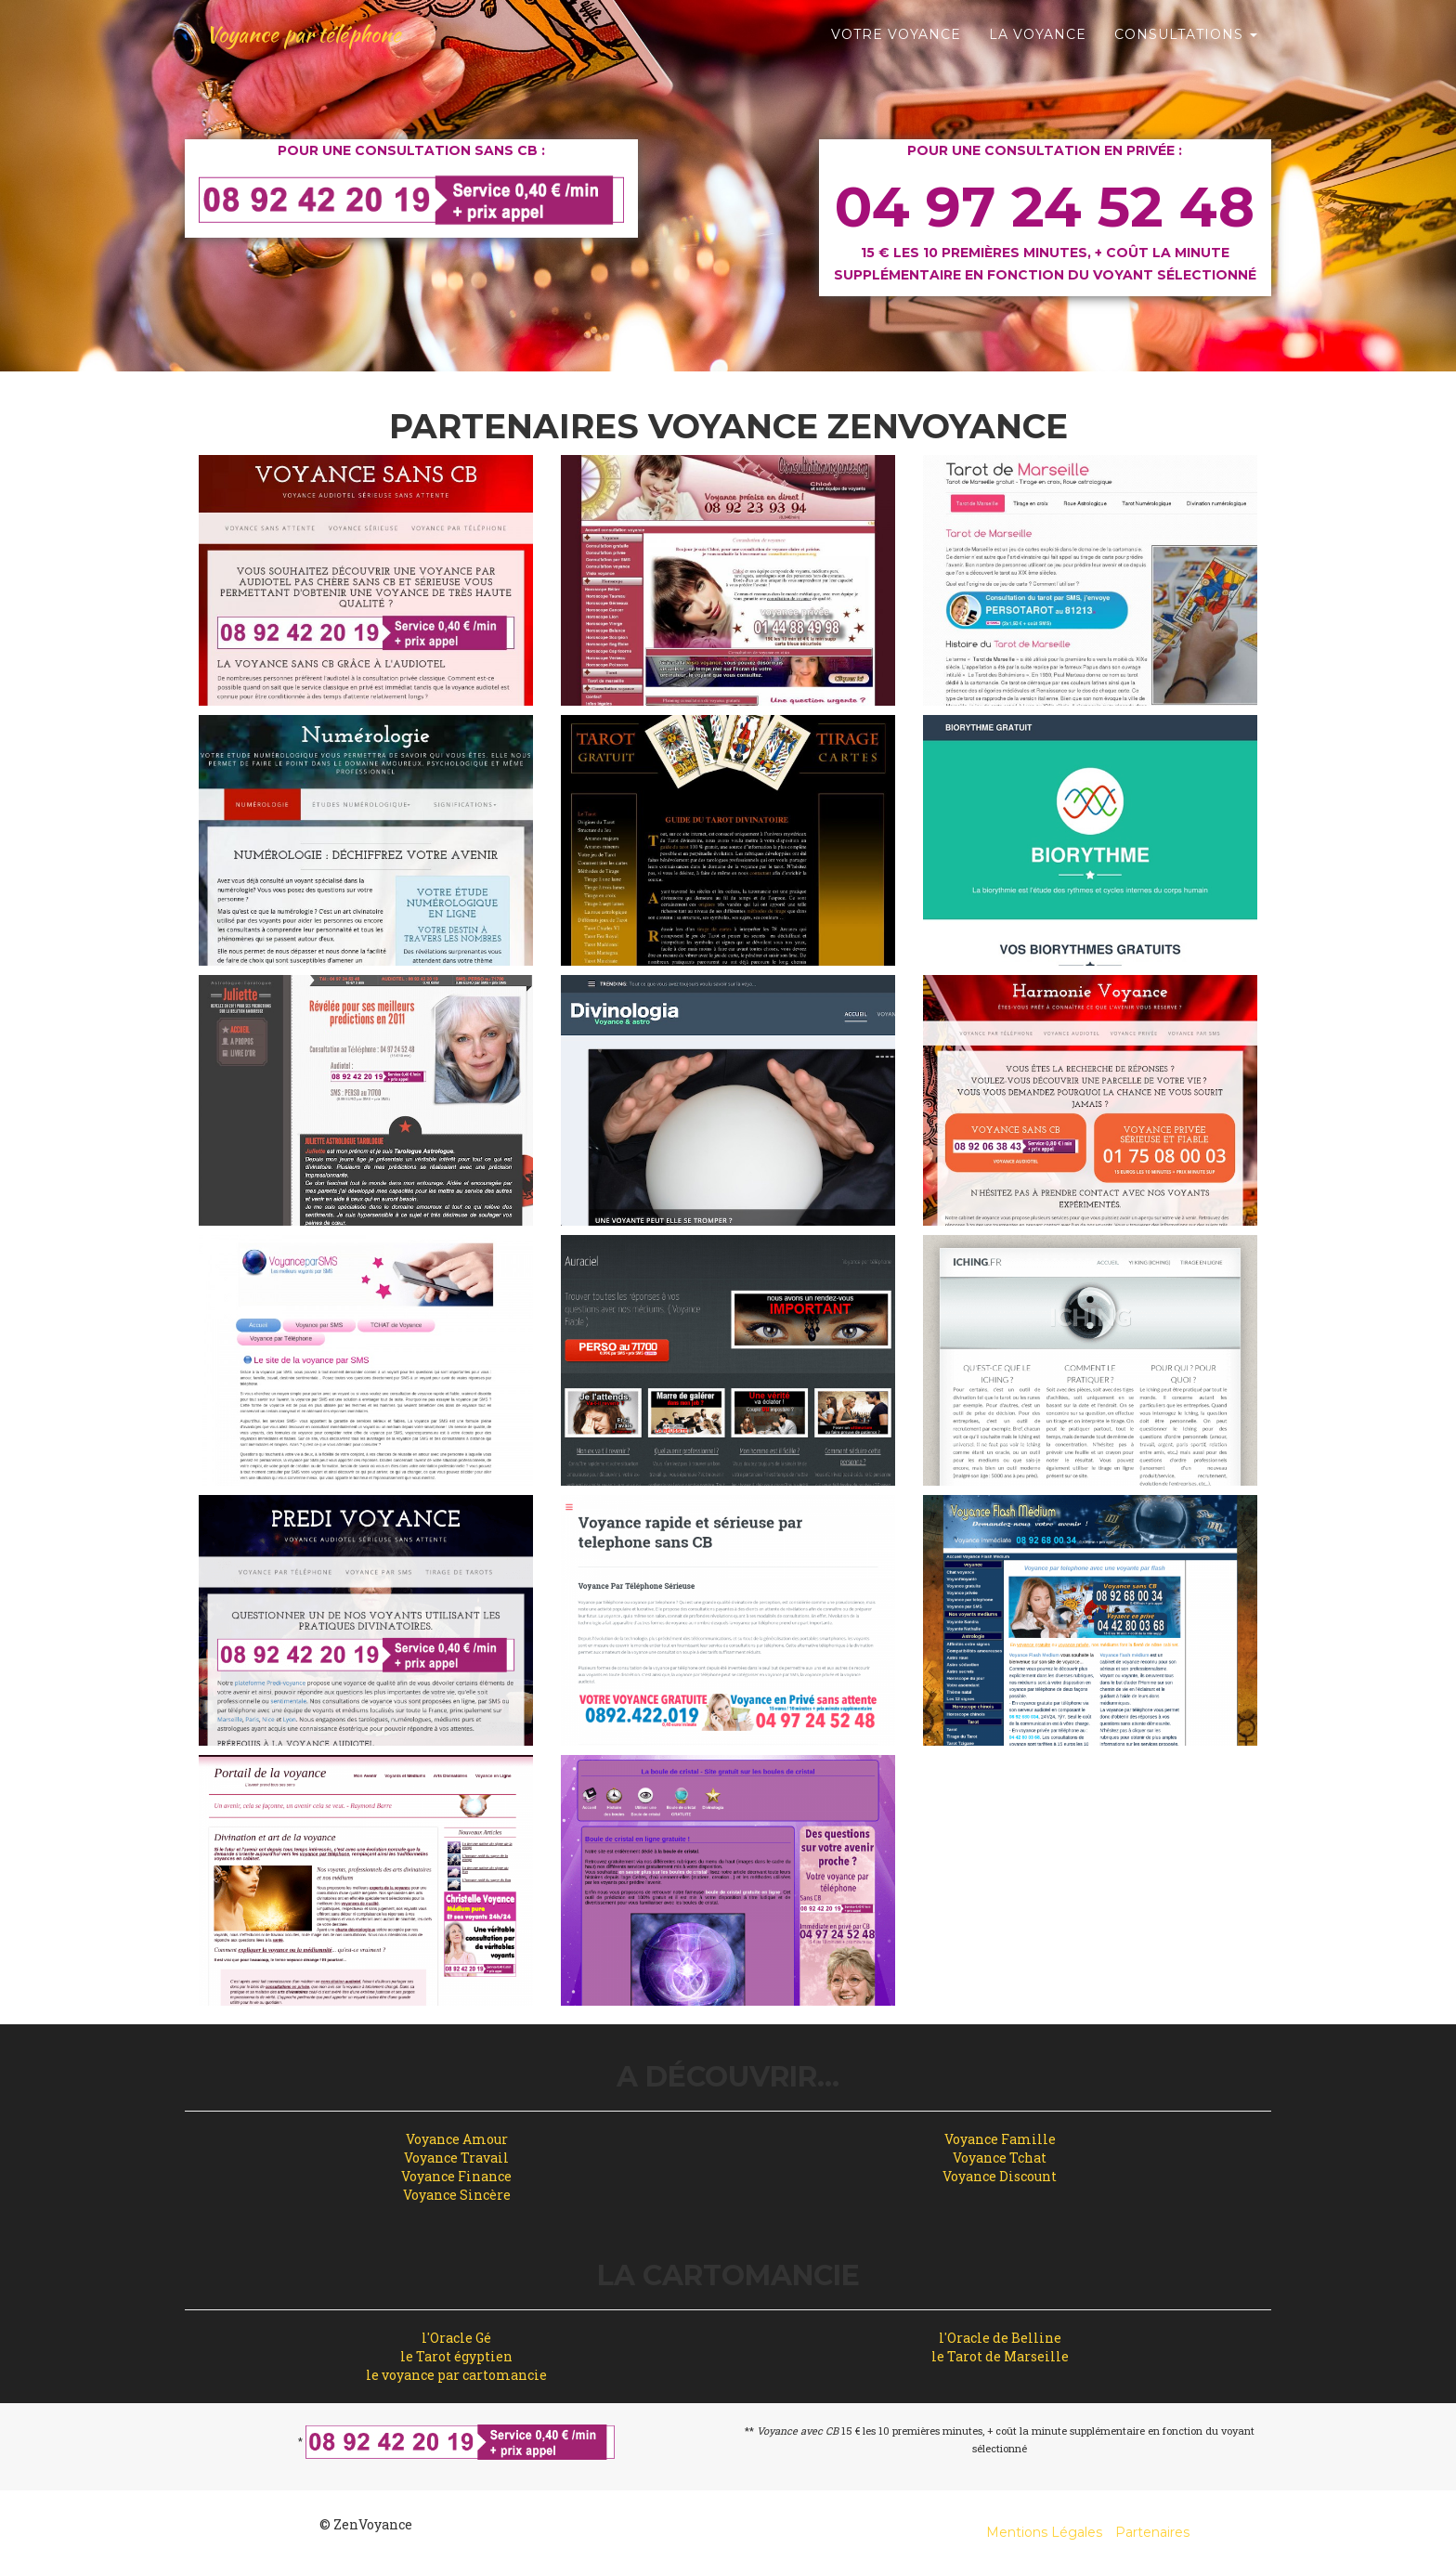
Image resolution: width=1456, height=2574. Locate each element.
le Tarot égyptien (456, 2356)
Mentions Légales (1044, 2532)
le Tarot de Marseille (1000, 2356)
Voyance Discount (999, 2176)
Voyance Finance (456, 2176)
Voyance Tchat (999, 2157)
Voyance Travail (456, 2157)
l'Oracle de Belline (1000, 2337)
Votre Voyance (896, 46)
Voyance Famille (1000, 2139)
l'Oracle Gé (456, 2337)
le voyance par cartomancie (456, 2375)
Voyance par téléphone (315, 46)
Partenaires (1152, 2532)
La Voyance (1037, 46)
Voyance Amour (457, 2139)
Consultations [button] (1185, 46)
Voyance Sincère (457, 2195)
